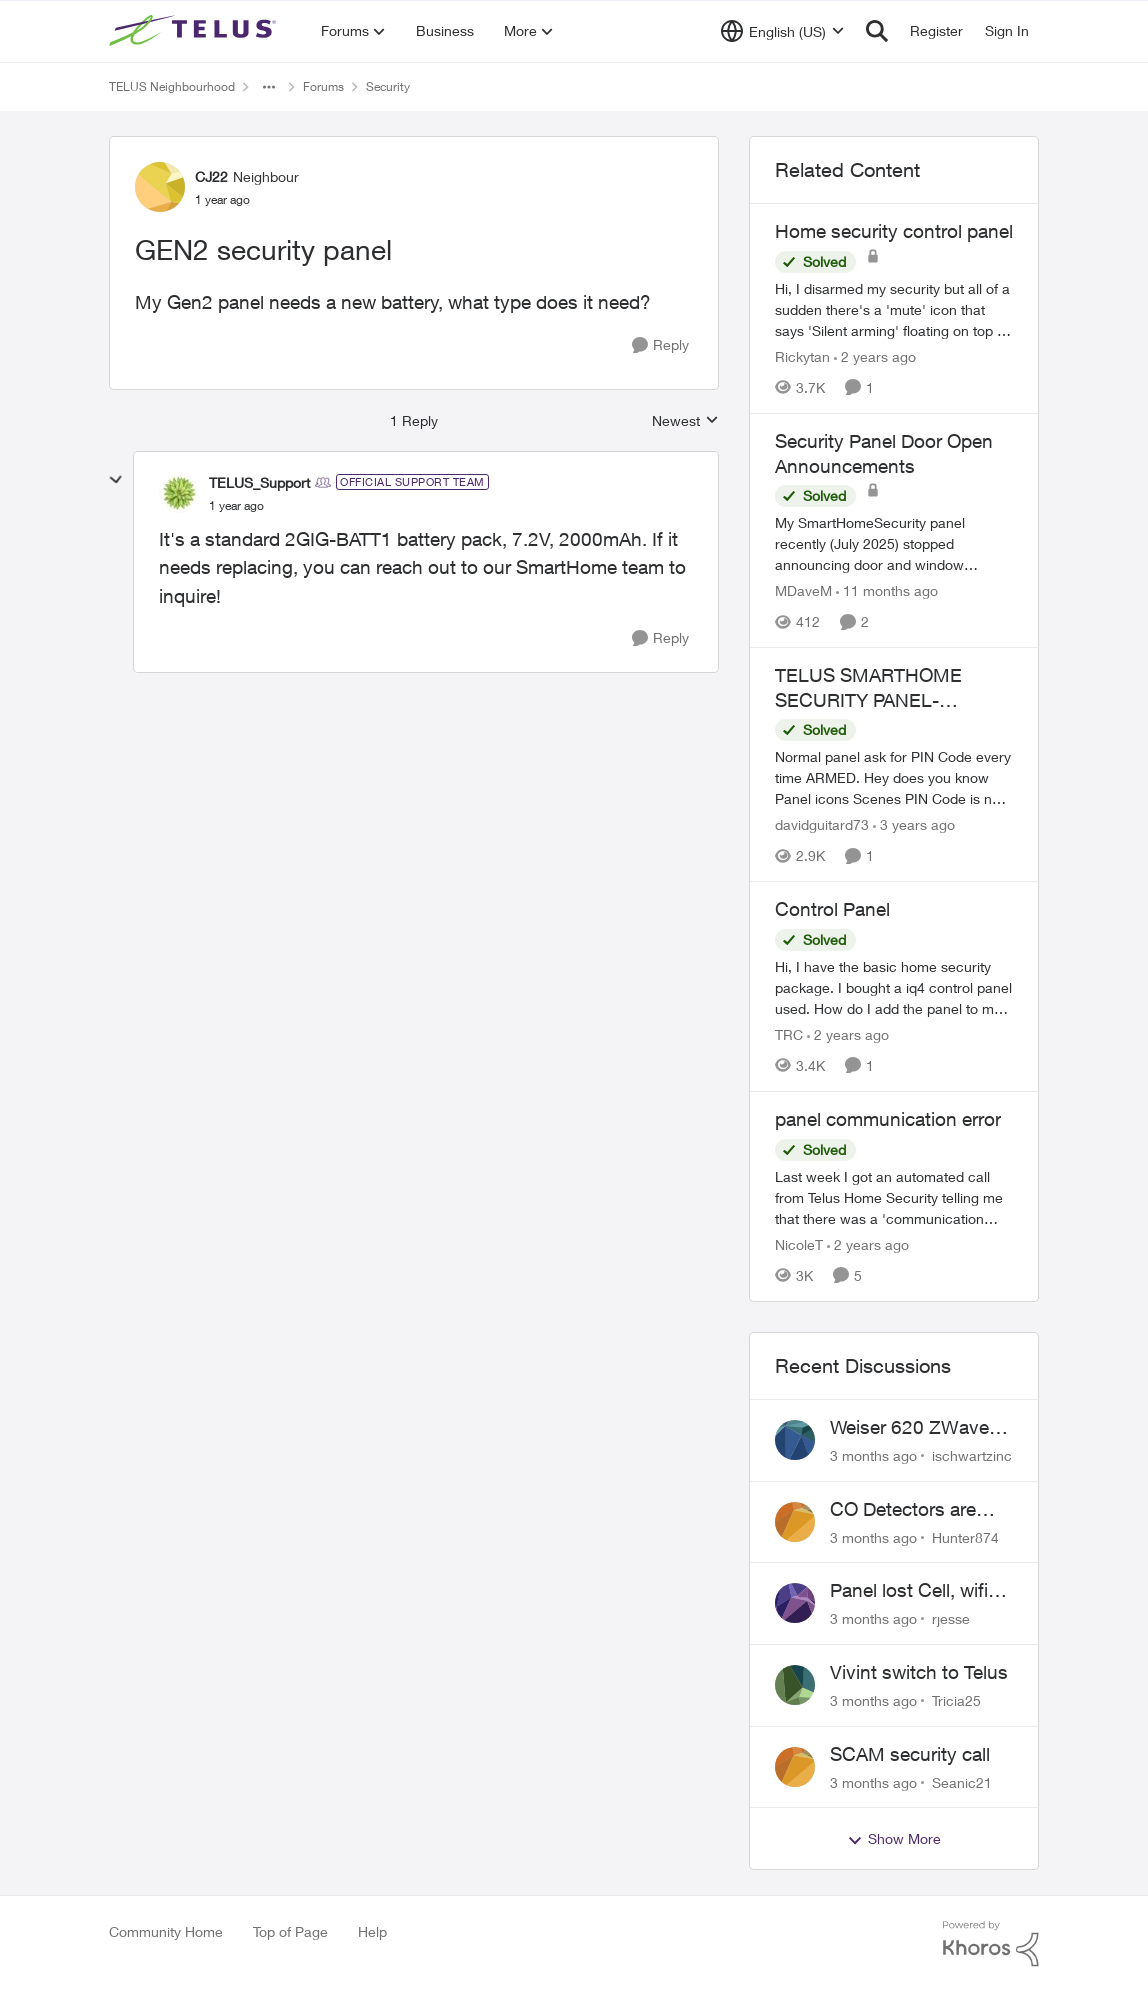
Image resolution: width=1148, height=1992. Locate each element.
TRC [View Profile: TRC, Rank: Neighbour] (789, 1034)
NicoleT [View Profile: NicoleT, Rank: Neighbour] (799, 1244)
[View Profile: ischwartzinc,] (795, 1440)
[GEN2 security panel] (236, 506)
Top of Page (290, 1931)
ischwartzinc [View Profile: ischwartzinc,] (972, 1455)
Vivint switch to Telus (919, 1672)
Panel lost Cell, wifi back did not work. (909, 1591)
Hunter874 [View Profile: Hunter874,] (965, 1536)
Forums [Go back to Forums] (323, 86)
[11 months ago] (887, 590)
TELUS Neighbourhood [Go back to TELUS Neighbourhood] (172, 86)
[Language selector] (782, 31)
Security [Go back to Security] (388, 86)
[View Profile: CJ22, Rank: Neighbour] (160, 187)
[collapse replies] (116, 480)
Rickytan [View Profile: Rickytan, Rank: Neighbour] (802, 356)
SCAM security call (910, 1754)
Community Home (166, 1931)
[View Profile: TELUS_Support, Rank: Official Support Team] (179, 493)
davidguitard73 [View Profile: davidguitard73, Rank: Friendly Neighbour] (822, 824)
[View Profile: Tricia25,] (795, 1685)
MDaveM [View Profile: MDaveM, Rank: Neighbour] (803, 590)
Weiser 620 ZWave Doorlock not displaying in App (909, 1428)
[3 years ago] (914, 824)
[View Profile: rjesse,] (795, 1603)
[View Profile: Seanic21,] (795, 1767)
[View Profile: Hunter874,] (795, 1522)
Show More (894, 1839)
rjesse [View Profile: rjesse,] (951, 1618)
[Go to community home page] (195, 31)
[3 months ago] (873, 1455)
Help (372, 1931)
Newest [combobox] (685, 421)
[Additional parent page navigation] (269, 87)
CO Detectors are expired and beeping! (918, 1510)
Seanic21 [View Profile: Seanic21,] (962, 1781)
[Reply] (660, 345)
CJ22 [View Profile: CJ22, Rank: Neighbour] (211, 176)
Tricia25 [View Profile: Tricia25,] (956, 1700)
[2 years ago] (875, 356)
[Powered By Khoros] (991, 1944)
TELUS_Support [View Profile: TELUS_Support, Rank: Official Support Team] (259, 482)
